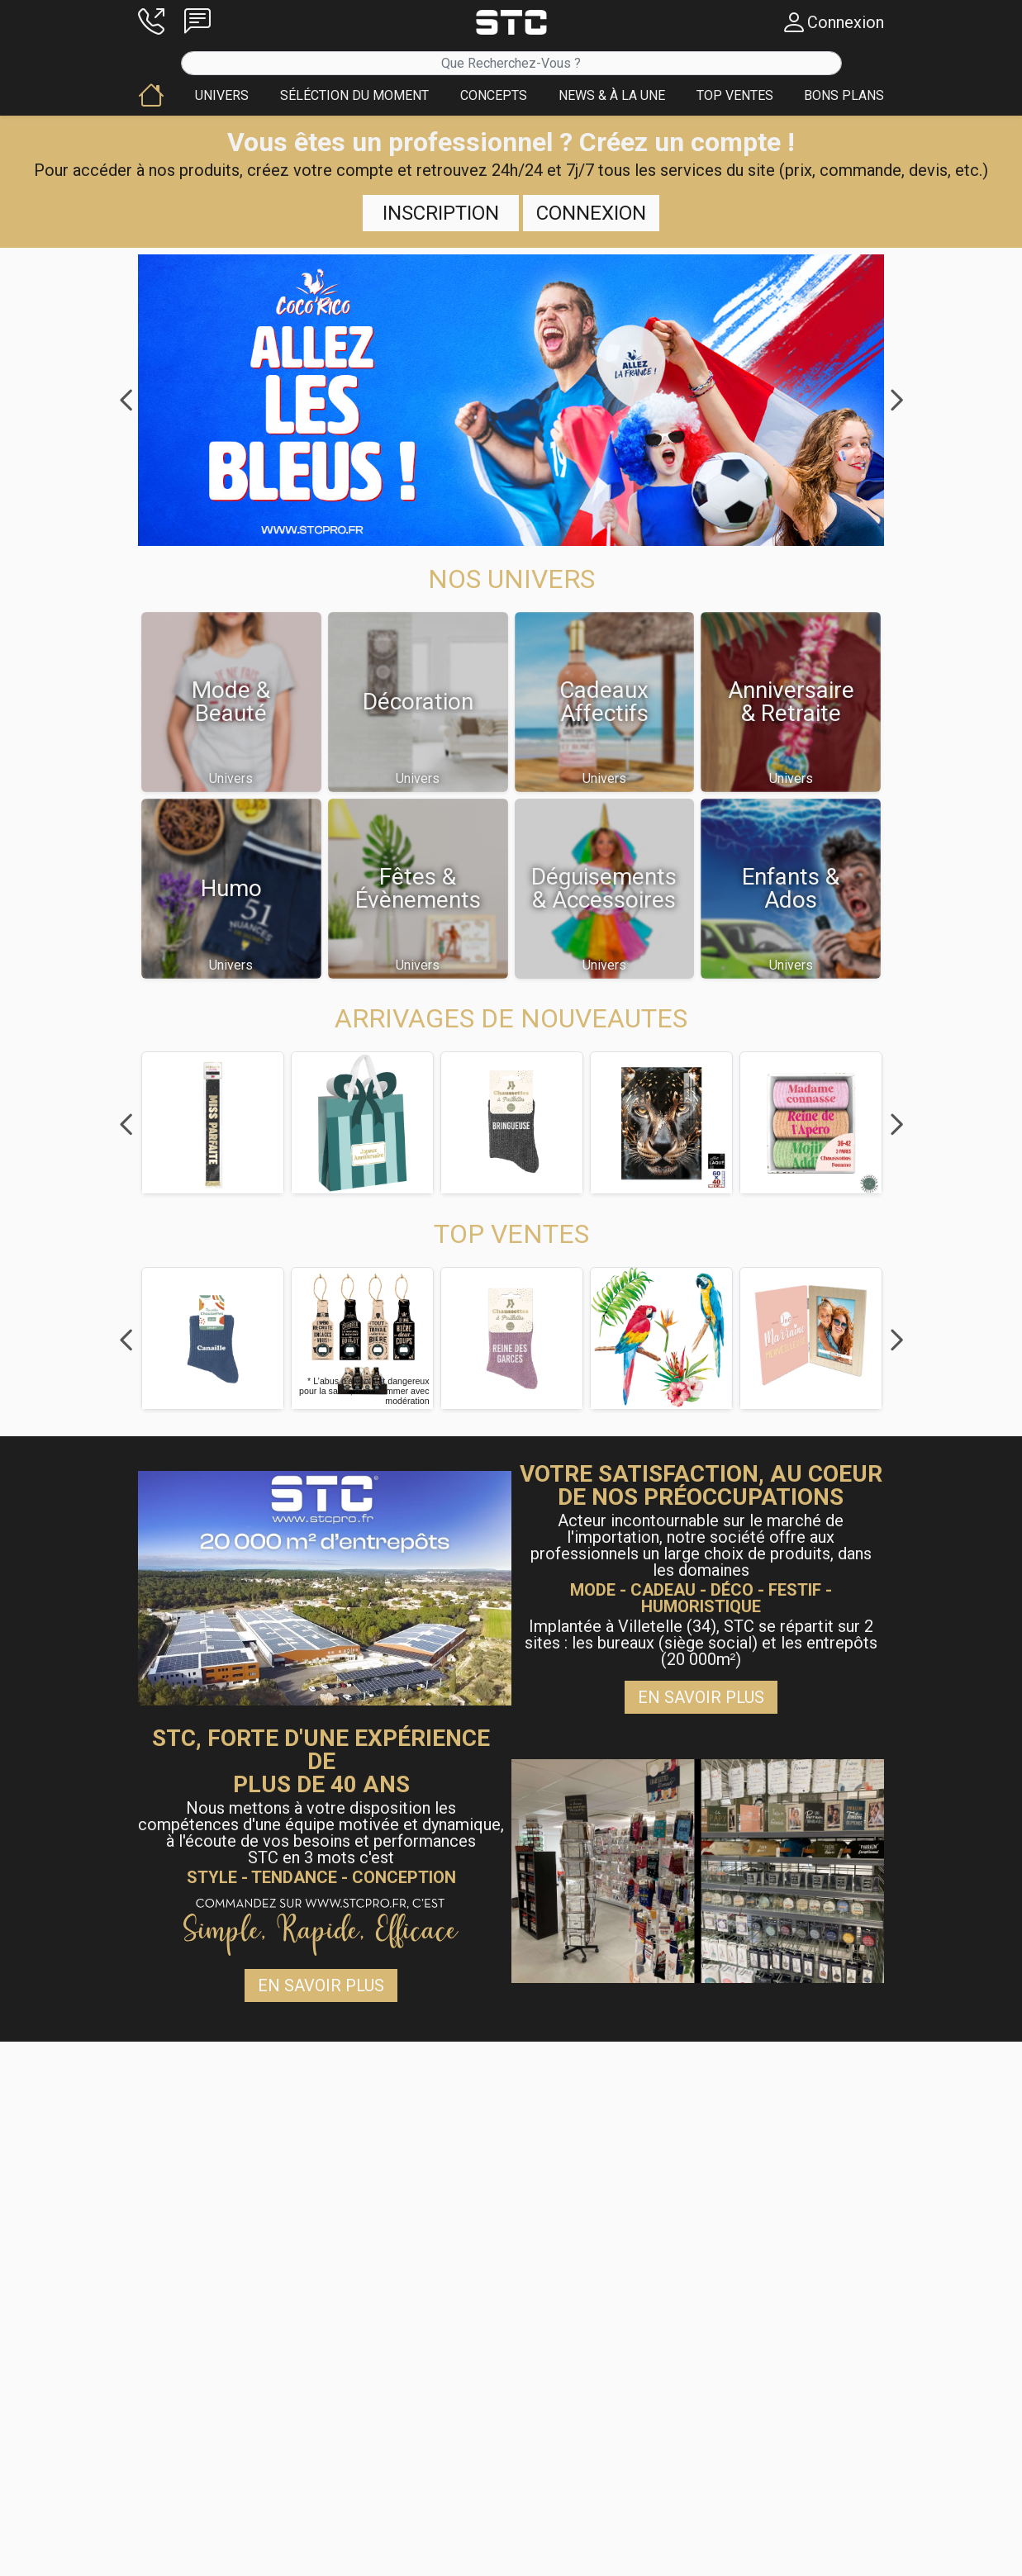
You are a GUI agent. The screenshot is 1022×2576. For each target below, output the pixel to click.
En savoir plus (701, 1697)
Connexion (591, 213)
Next (896, 400)
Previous (125, 400)
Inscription (441, 213)
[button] (151, 22)
